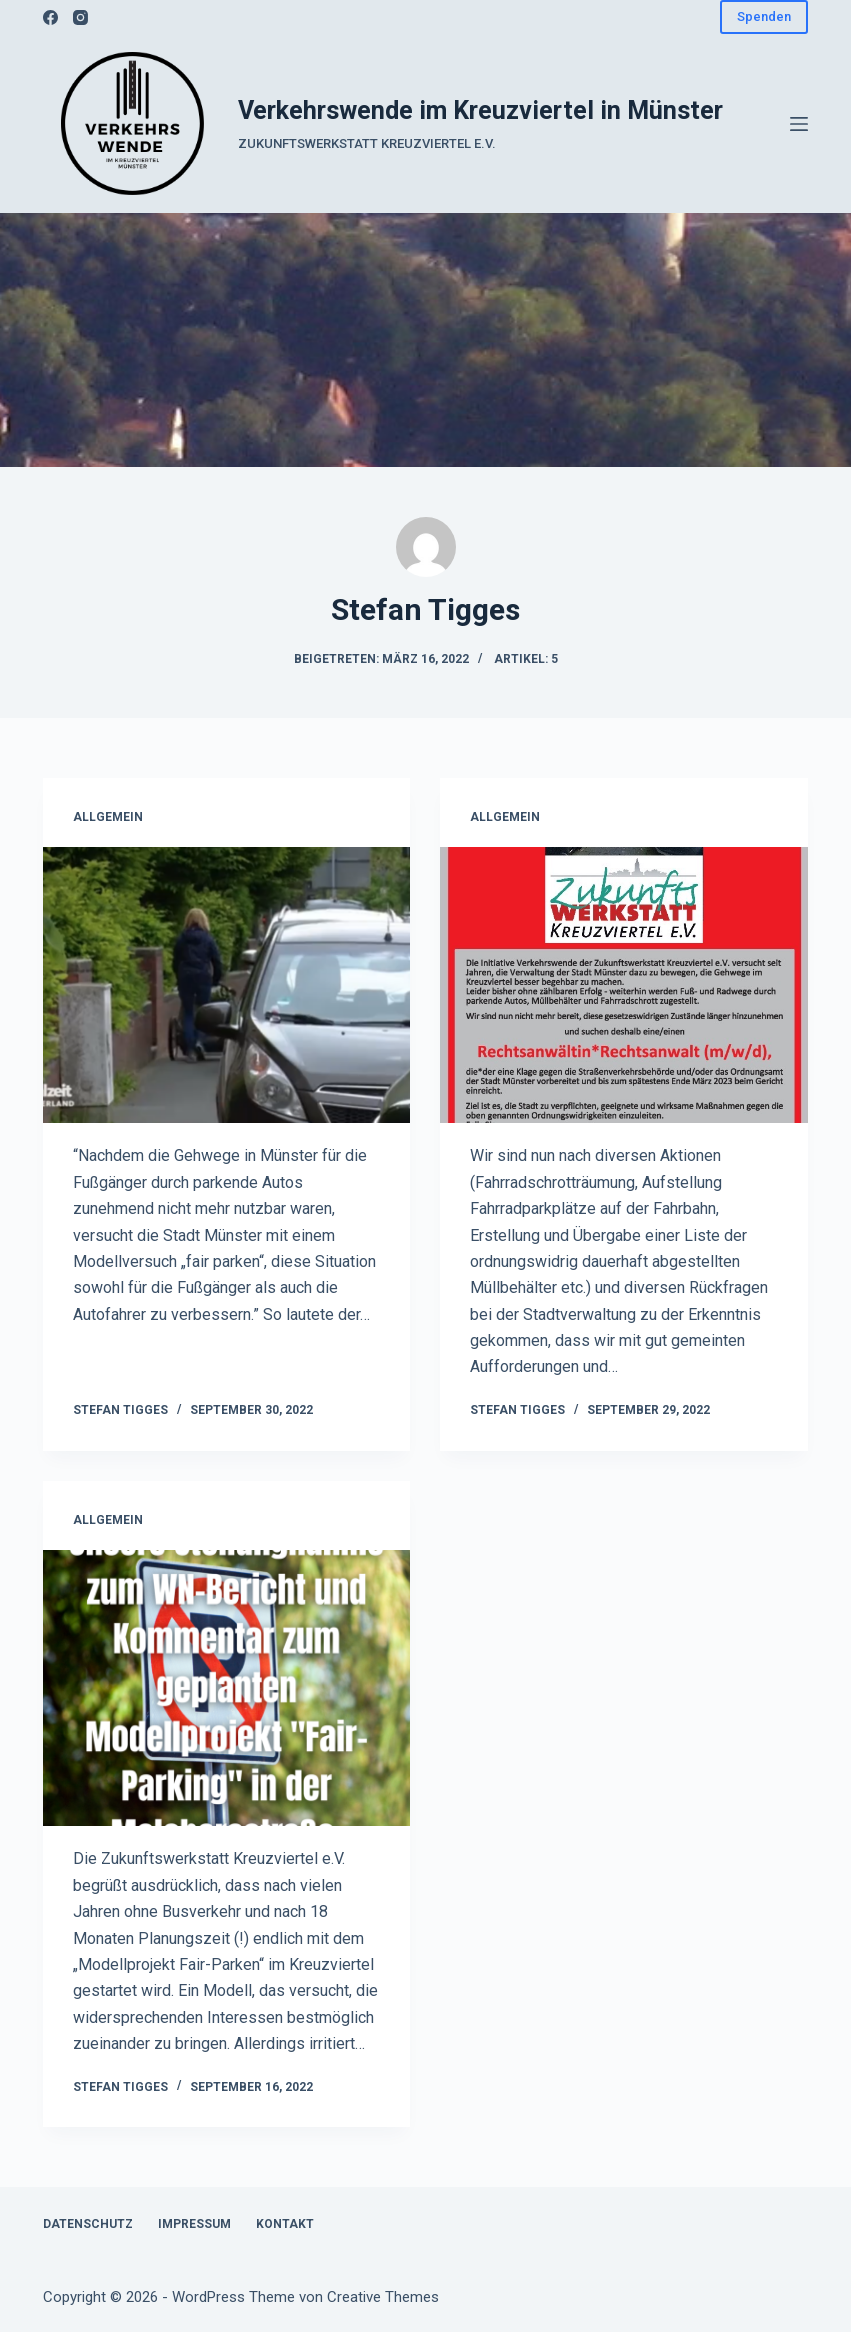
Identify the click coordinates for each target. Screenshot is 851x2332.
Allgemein (108, 817)
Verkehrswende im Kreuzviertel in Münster (480, 110)
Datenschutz (88, 2224)
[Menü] (799, 124)
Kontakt (285, 2224)
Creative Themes (383, 2297)
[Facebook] (50, 17)
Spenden (764, 16)
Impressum (194, 2224)
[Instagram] (80, 17)
